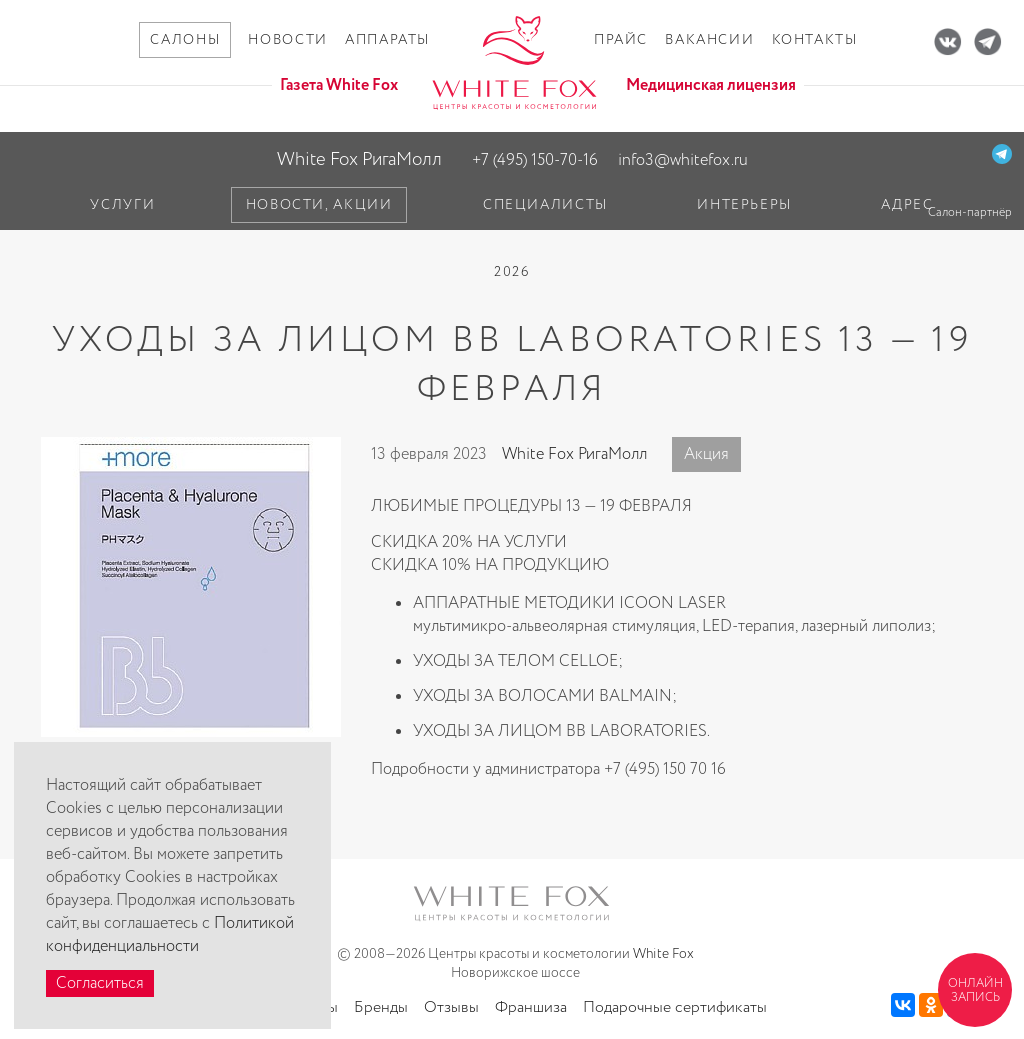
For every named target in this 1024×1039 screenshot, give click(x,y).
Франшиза (531, 1007)
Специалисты (545, 205)
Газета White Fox (339, 85)
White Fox (663, 954)
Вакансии (709, 40)
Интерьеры (744, 205)
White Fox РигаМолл (359, 159)
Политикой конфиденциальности (170, 935)
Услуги (122, 205)
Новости (287, 40)
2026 (512, 272)
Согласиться (100, 983)
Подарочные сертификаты (675, 1007)
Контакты (815, 40)
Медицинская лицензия (711, 85)
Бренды (381, 1007)
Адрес (907, 205)
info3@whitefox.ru (683, 160)
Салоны (185, 40)
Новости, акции (319, 205)
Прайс (621, 40)
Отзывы (451, 1007)
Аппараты (387, 40)
